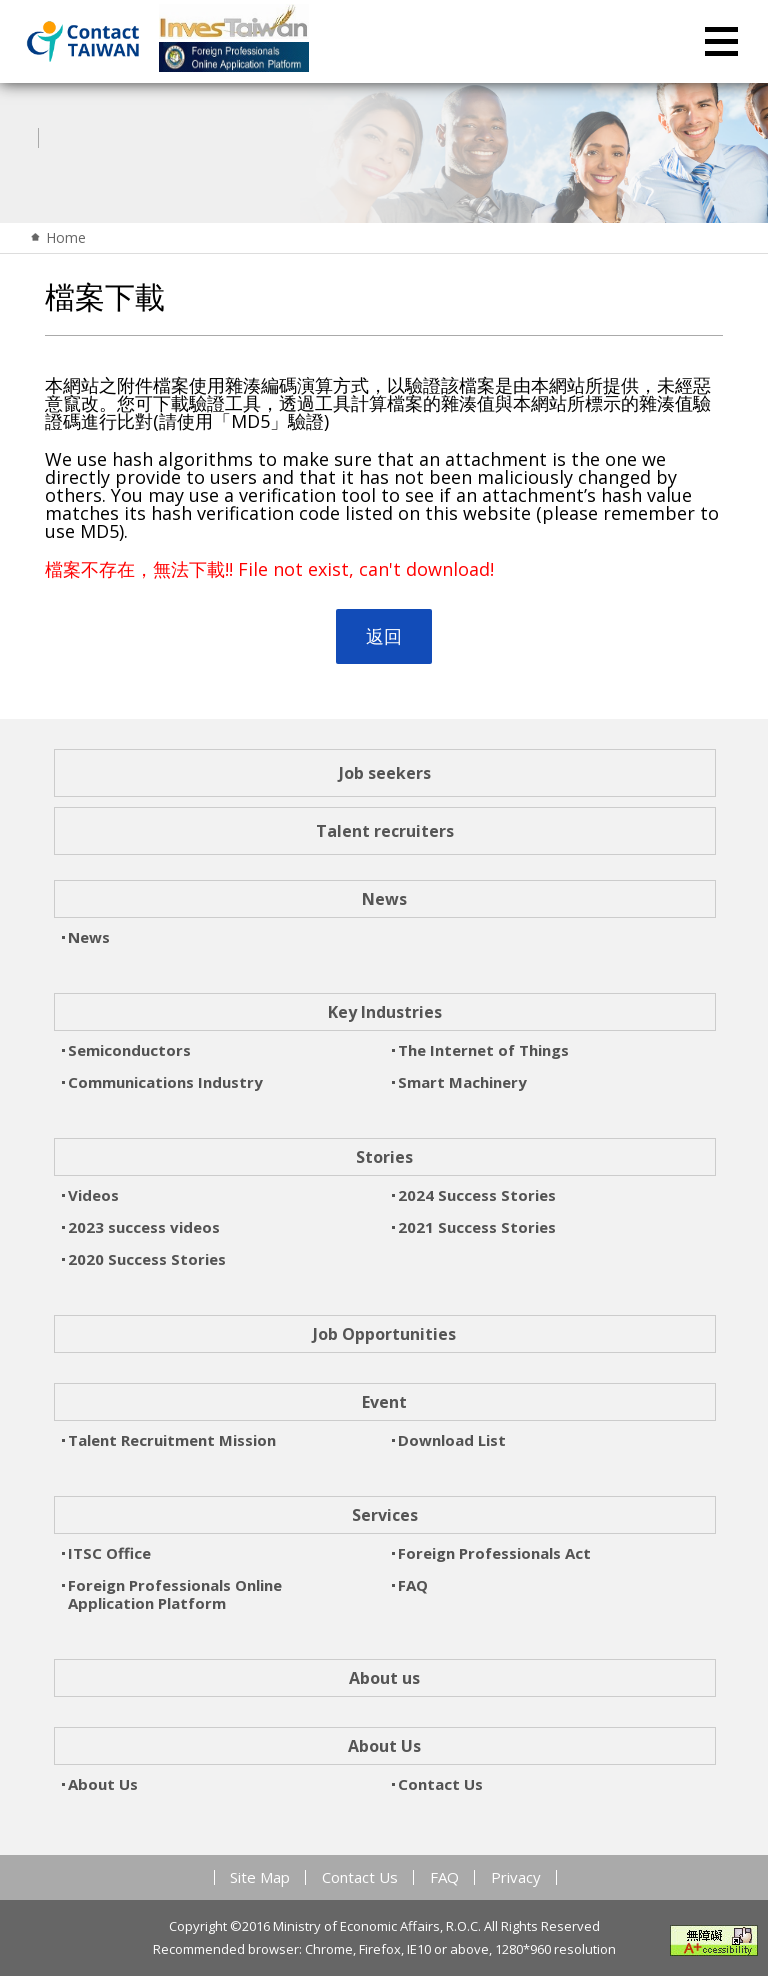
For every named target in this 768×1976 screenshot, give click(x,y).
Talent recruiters (385, 831)
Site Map (260, 1877)
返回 (384, 636)
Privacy (516, 1877)
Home (66, 237)
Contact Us (360, 1877)
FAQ (444, 1877)
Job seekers (385, 773)
